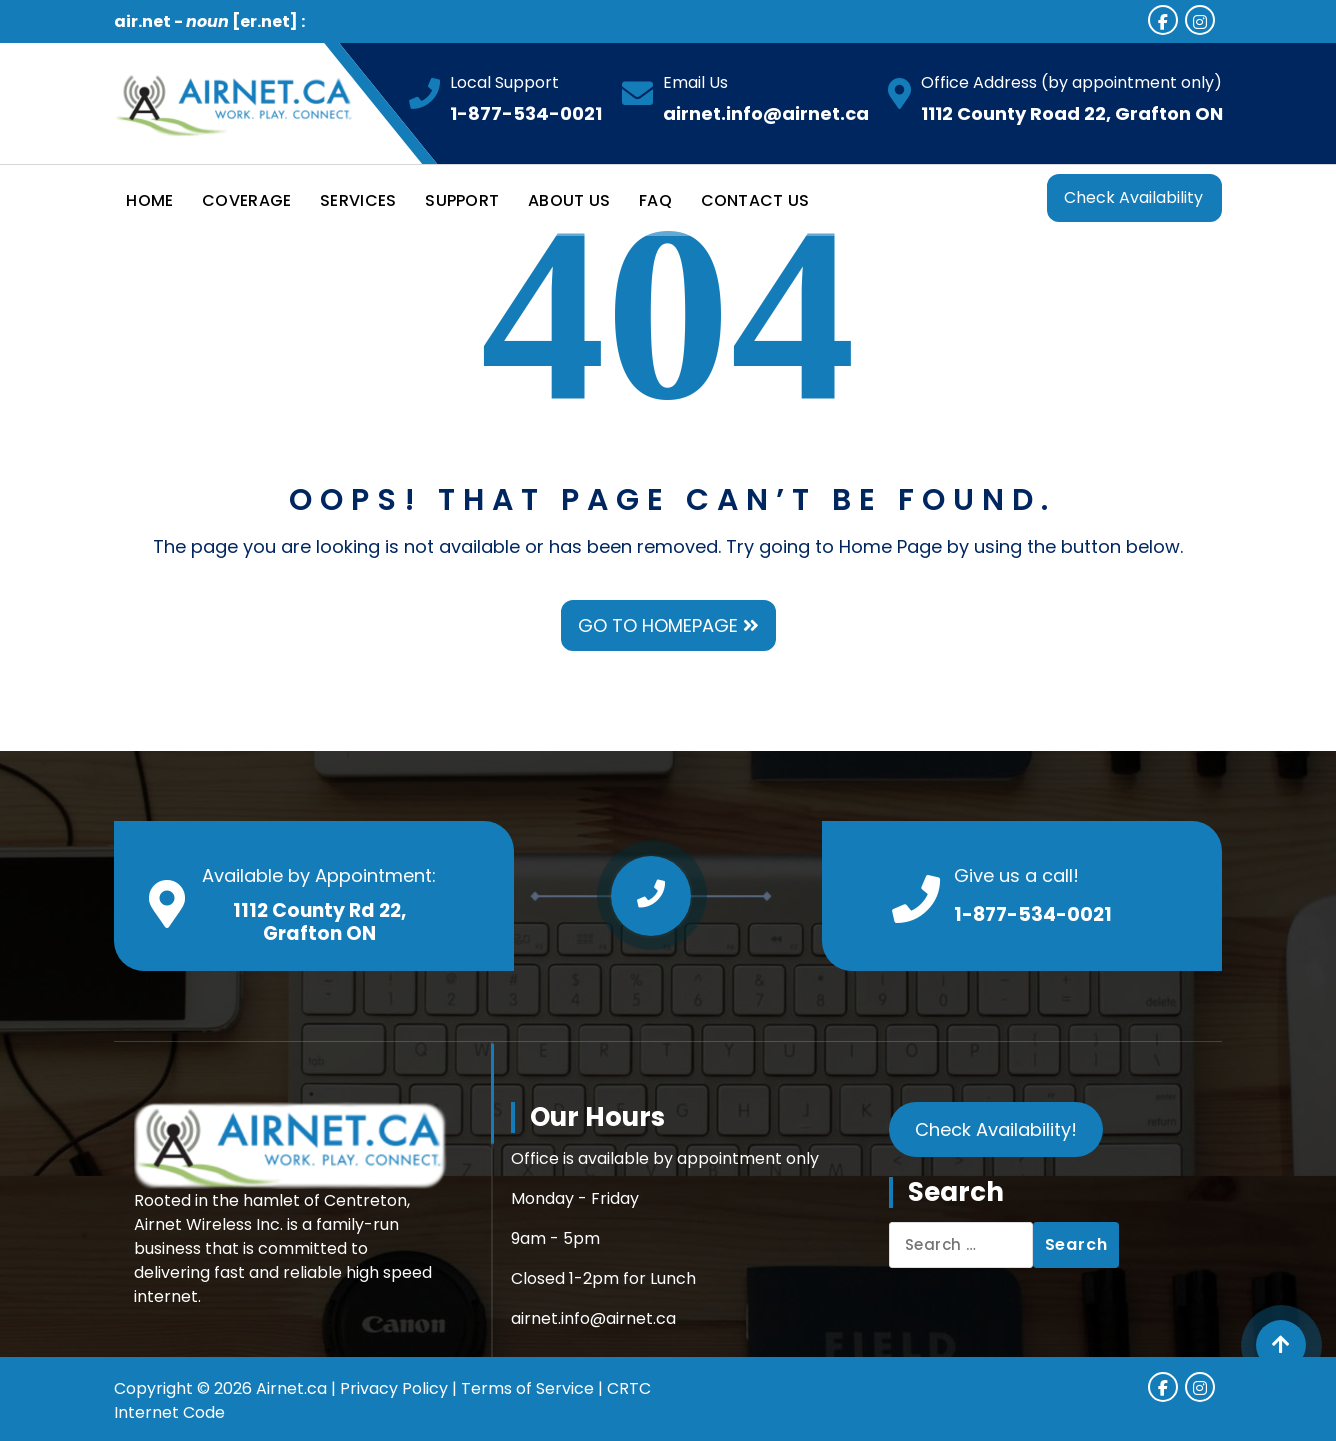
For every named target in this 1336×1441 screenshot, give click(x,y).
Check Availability (1133, 197)
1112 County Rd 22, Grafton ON (319, 922)
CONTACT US (755, 200)
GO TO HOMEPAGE (668, 625)
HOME (149, 200)
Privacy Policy (394, 1388)
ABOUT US (569, 200)
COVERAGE (246, 200)
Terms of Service (527, 1388)
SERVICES (358, 200)
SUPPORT (462, 200)
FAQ (655, 200)
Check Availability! (996, 1129)
